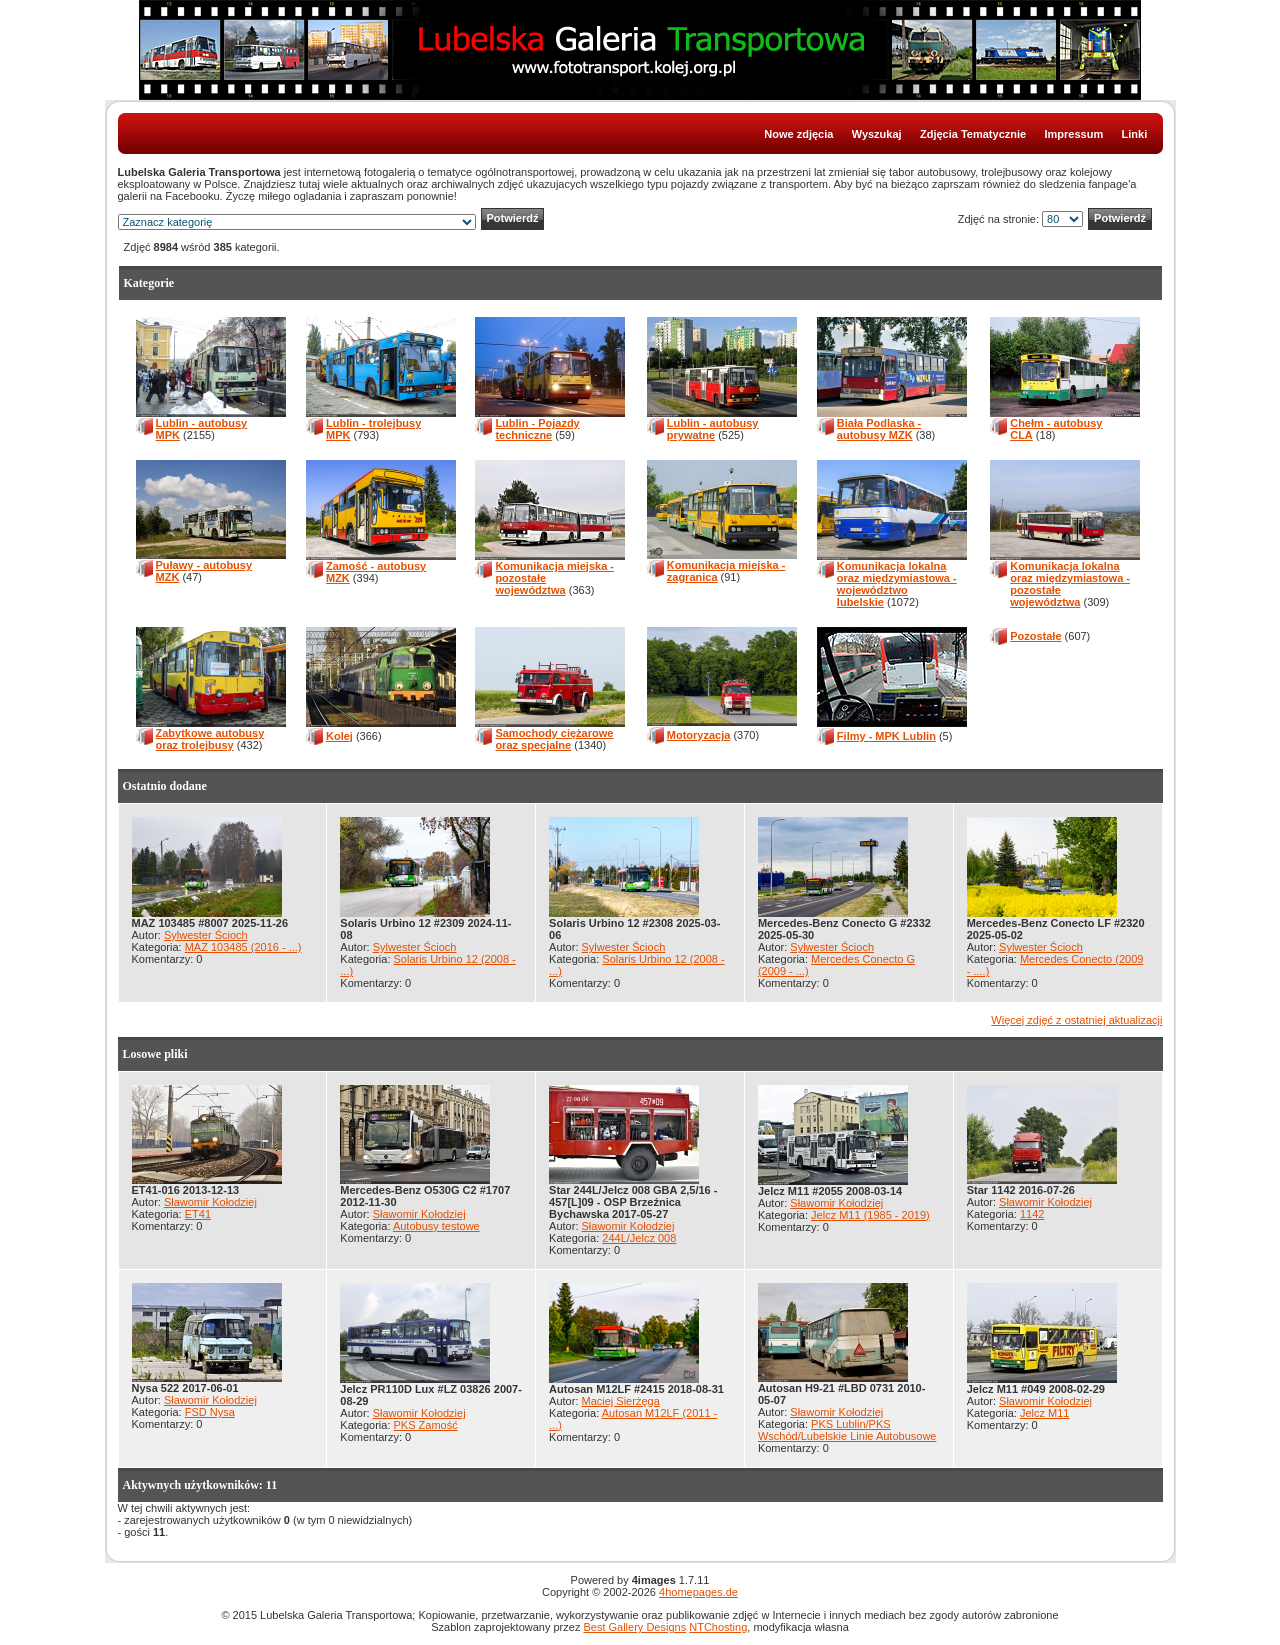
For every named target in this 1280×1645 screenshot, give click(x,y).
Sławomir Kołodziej (210, 1202)
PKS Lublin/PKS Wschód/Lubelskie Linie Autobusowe (847, 1430)
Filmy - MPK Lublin (886, 736)
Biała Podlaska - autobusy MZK (879, 429)
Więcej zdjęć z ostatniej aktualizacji (1076, 1020)
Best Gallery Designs (634, 1627)
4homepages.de (698, 1592)
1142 (1032, 1214)
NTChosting (718, 1627)
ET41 (198, 1214)
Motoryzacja (699, 735)
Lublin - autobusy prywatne (713, 429)
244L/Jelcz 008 (639, 1238)
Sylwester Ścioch (206, 935)
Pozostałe (1035, 636)
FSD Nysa (210, 1412)
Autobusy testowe (436, 1226)
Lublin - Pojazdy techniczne (537, 429)
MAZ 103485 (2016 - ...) (243, 947)
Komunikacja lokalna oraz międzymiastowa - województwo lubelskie (897, 584)
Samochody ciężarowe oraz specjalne (554, 739)
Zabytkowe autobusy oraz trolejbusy (210, 739)
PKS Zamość (426, 1425)
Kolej (339, 736)
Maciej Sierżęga (621, 1401)
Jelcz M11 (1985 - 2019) (870, 1215)
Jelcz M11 (1045, 1413)
